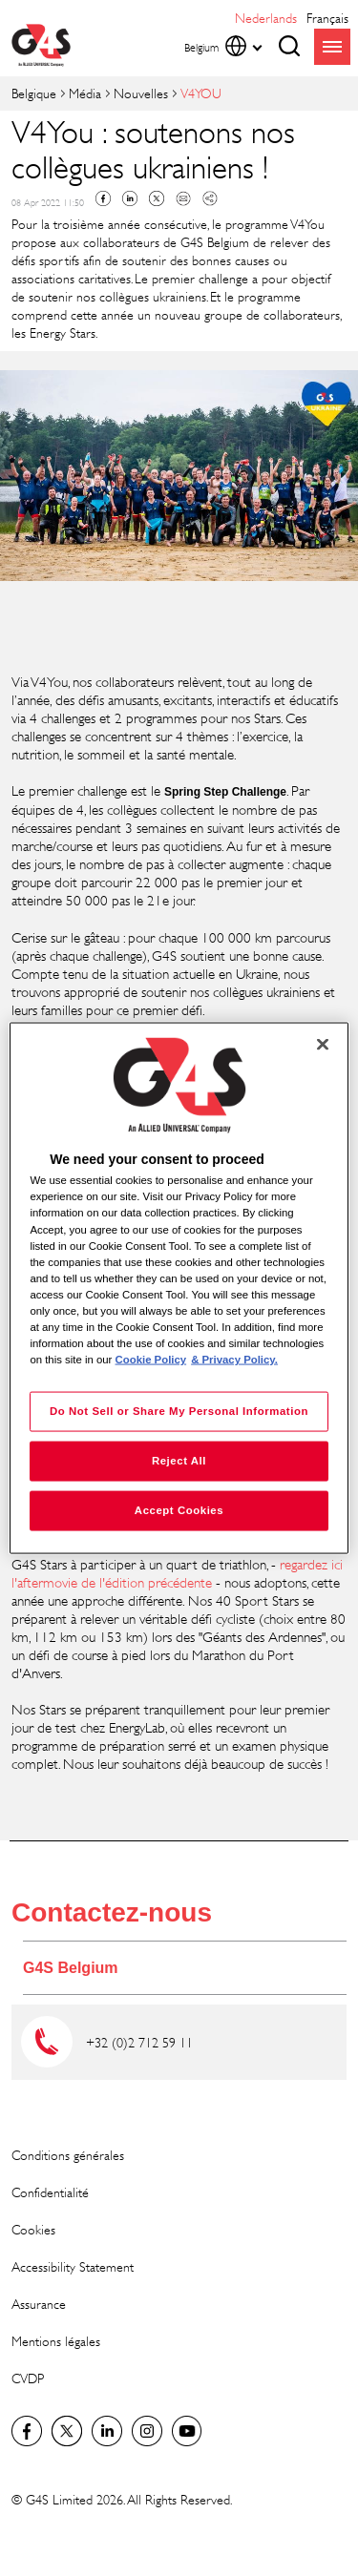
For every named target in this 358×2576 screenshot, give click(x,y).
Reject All (179, 1460)
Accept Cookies (179, 1510)
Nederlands (266, 18)
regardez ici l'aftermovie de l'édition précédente (177, 1573)
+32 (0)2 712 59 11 (139, 2042)
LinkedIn (107, 2431)
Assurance (38, 2304)
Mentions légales (55, 2341)
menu (332, 47)
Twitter (156, 198)
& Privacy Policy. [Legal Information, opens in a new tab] (234, 1359)
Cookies (33, 2229)
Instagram (147, 2431)
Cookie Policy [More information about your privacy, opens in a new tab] (151, 1359)
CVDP (27, 2378)
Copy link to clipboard (210, 198)
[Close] (323, 1045)
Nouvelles (141, 93)
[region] (178, 1288)
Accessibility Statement (72, 2266)
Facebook (103, 198)
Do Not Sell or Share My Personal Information (179, 1411)
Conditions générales (67, 2155)
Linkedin (129, 198)
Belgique (33, 93)
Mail (183, 198)
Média (85, 93)
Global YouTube (187, 2431)
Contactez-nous (111, 1912)
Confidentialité (50, 2192)
